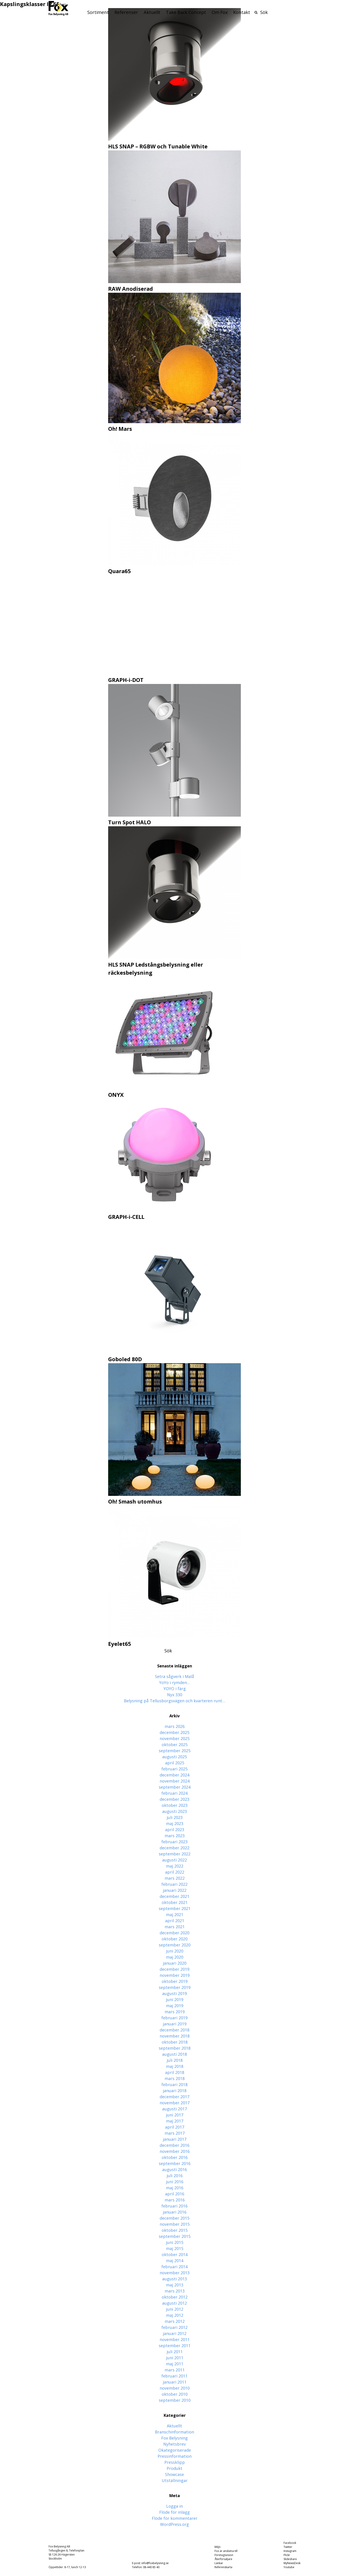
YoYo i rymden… (174, 1682)
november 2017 (175, 2102)
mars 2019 (175, 2011)
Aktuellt (152, 12)
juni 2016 (174, 2181)
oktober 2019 (175, 1981)
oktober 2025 (175, 1744)
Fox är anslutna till (226, 2551)
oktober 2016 (175, 2157)
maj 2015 (174, 2248)
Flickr (287, 2555)
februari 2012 (174, 2327)
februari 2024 (174, 1793)
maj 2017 (174, 2121)
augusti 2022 (174, 1860)
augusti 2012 (174, 2303)
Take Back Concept (186, 12)
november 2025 (175, 1738)
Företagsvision (224, 2555)
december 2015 (174, 2218)
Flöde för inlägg (174, 2512)
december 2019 (174, 1969)
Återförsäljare (223, 2559)
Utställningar (175, 2480)
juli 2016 (175, 2175)
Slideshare (290, 2559)
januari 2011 (174, 2382)
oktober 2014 (175, 2254)
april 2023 (174, 1829)
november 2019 (175, 1975)
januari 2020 (174, 1963)
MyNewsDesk (292, 2563)
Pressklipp (174, 2462)
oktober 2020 (175, 1938)
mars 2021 (175, 1926)
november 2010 (175, 2388)
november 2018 (175, 2036)
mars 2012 (175, 2321)
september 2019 (174, 1987)
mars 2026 (175, 1726)
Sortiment (98, 12)
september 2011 (174, 2345)
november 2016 (175, 2151)
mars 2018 (175, 2078)
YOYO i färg (174, 1688)
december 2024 (174, 1775)
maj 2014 (174, 2260)
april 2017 (174, 2127)
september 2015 (174, 2236)
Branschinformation (174, 2432)
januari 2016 (174, 2212)
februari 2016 (174, 2206)
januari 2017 (174, 2139)
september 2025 (174, 1750)
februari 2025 (174, 1769)
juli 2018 (175, 2060)
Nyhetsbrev (174, 2444)
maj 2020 (174, 1957)
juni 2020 (174, 1951)
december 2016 (174, 2145)
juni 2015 (174, 2242)
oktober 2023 (175, 1805)
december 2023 (174, 1799)
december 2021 (174, 1896)
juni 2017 (174, 2115)
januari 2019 (174, 2023)
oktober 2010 (175, 2394)
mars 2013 (175, 2291)
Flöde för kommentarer (174, 2518)
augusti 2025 (174, 1756)
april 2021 (174, 1920)
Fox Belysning (174, 2438)
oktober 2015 (175, 2230)
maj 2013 (174, 2285)
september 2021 (174, 1908)
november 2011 (175, 2339)
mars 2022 (175, 1878)
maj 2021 (174, 1914)
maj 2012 (174, 2315)
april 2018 (174, 2072)
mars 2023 (175, 1835)
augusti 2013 (174, 2278)
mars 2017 (175, 2133)
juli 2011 (175, 2351)
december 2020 (174, 1932)
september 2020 (174, 1945)
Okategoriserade (174, 2450)
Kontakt (241, 12)
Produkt (174, 2468)
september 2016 (174, 2163)
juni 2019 (174, 1999)
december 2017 (174, 2096)
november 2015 (175, 2224)
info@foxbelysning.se (155, 2563)
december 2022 (174, 1847)
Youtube (289, 2567)
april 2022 (174, 1872)
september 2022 (174, 1854)
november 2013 (175, 2272)
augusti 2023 (174, 1811)
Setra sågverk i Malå (174, 1676)
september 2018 (174, 2048)
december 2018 (174, 2030)
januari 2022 (174, 1890)
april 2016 (174, 2193)
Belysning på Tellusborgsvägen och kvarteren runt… (174, 1700)
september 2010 (174, 2400)
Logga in (174, 2506)
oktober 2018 (175, 2042)
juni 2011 (174, 2357)
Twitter (288, 2547)
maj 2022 (174, 1866)
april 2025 (174, 1762)
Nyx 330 (174, 1694)
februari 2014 (174, 2266)
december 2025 (174, 1732)
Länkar (219, 2563)
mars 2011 (175, 2370)
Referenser (126, 12)
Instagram (290, 2551)
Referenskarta (223, 2567)
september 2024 (174, 1787)
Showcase (174, 2474)
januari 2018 (174, 2090)
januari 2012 (174, 2333)
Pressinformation (175, 2456)
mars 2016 (175, 2200)
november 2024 (175, 1781)
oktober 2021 (175, 1902)
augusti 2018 (174, 2054)
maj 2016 (174, 2187)
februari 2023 (174, 1841)
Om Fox (220, 12)
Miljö (218, 2547)
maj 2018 (174, 2066)
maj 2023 (174, 1823)
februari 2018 (174, 2084)
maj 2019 (174, 2005)
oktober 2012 (175, 2297)
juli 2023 (175, 1817)
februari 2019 (174, 2017)
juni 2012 (174, 2309)
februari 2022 (174, 1884)
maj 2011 (174, 2363)
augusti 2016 (174, 2169)
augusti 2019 (174, 1993)
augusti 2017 (174, 2108)
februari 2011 (174, 2376)
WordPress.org (174, 2524)
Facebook (290, 2543)
